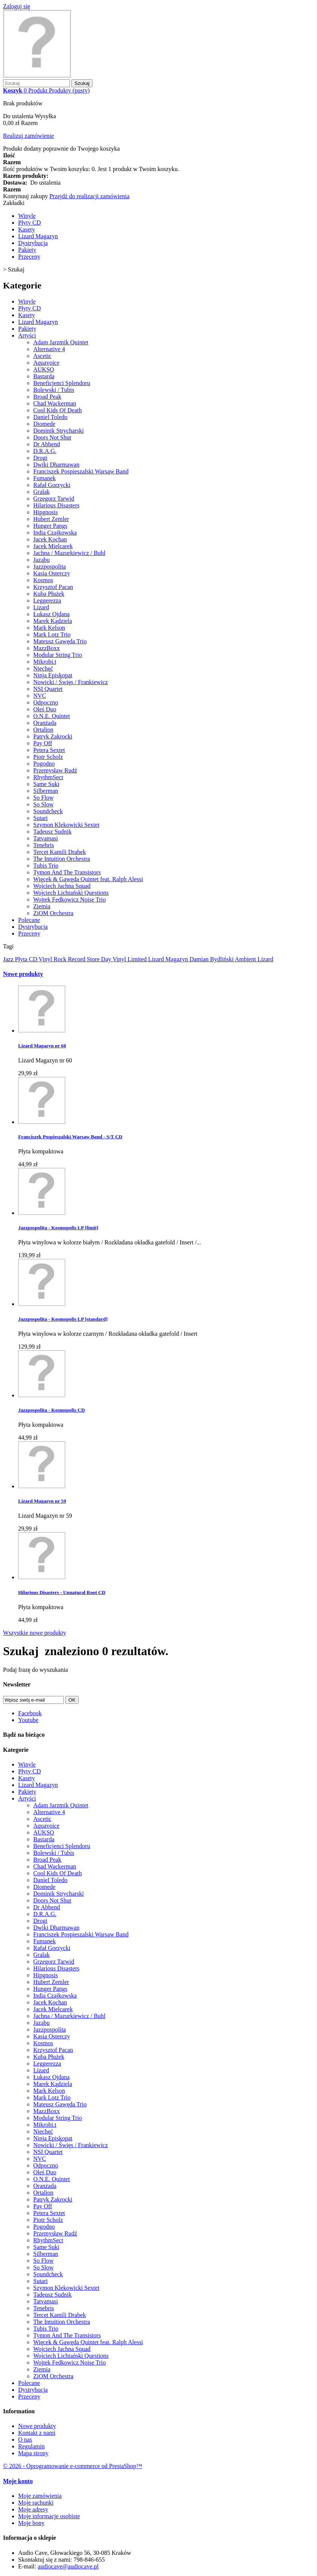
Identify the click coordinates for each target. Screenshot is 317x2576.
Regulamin (31, 2446)
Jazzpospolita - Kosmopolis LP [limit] (58, 1227)
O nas (25, 2439)
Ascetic (42, 356)
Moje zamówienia (40, 2496)
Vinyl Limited (130, 959)
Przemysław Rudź (55, 770)
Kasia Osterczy (51, 573)
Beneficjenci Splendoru (61, 383)
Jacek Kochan (50, 539)
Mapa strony (33, 2453)
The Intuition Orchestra (61, 859)
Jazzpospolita (49, 566)
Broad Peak (47, 396)
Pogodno (44, 763)
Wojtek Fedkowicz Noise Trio (69, 899)
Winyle (27, 216)
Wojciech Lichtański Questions (71, 892)
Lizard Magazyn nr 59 (42, 1501)
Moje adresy (33, 2509)
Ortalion (43, 729)
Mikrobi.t (44, 661)
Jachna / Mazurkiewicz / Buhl (69, 553)
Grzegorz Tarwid (53, 498)
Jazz (9, 959)
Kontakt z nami (37, 2433)
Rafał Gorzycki (51, 485)
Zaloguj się (16, 6)
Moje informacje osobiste (49, 2516)
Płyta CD (27, 959)
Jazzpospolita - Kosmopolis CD (51, 1410)
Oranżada (44, 723)
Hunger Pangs (50, 526)
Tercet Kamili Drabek (59, 852)
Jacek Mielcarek (53, 546)
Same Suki (46, 784)
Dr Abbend (46, 444)
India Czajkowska (55, 532)
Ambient (246, 959)
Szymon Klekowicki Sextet (66, 825)
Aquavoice (46, 362)
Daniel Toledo (50, 417)
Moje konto (18, 2481)
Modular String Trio (57, 655)
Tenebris (43, 845)
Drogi (40, 458)
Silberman (45, 791)
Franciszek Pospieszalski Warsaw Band (80, 471)
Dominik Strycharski (58, 430)
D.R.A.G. (44, 451)
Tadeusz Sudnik (52, 831)
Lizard (41, 607)
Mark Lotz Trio (52, 634)
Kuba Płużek (48, 593)
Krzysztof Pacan (53, 587)
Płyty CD (29, 222)
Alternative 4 (49, 349)
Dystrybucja (33, 243)
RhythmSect (48, 777)
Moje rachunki (36, 2502)
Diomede (44, 424)
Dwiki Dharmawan (56, 464)
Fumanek (44, 478)
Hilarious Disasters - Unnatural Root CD (61, 1592)
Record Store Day (90, 959)
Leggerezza (47, 600)
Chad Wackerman (54, 403)
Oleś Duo (44, 709)
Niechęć (43, 668)
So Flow (43, 797)
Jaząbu (41, 560)
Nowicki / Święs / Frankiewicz (70, 682)
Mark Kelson (49, 627)
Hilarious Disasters (56, 505)
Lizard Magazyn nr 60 (42, 1045)
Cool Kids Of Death (57, 410)
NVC (39, 695)
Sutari (40, 818)
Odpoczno (45, 702)
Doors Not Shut (52, 437)
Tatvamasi (45, 838)
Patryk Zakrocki (53, 736)
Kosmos (43, 580)
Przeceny (29, 256)
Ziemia (41, 906)
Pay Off (42, 743)
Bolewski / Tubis (53, 390)
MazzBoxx (46, 648)
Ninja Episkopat (53, 675)
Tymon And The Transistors (67, 872)
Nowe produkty (23, 974)
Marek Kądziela (52, 621)
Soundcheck (48, 811)
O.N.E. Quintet (51, 716)
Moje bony (31, 2523)
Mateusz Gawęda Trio (60, 641)
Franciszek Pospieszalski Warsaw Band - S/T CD (70, 1136)
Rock (61, 959)
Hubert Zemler (51, 519)
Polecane (29, 920)
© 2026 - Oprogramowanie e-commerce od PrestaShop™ (72, 2466)
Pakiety (27, 250)
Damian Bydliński (212, 959)
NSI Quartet (48, 689)
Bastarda (43, 376)
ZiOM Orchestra (53, 913)
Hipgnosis (45, 512)
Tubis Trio (46, 865)
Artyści (27, 335)
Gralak (41, 492)
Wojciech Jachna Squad (62, 886)
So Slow (43, 804)
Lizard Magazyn (38, 236)
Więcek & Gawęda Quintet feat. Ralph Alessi (88, 879)
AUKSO (43, 369)
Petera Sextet (49, 750)
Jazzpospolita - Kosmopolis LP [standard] (63, 1319)
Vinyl (46, 959)
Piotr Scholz (48, 757)
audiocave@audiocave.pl (68, 2566)
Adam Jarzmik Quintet (60, 342)
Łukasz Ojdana (51, 614)
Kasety (26, 229)
